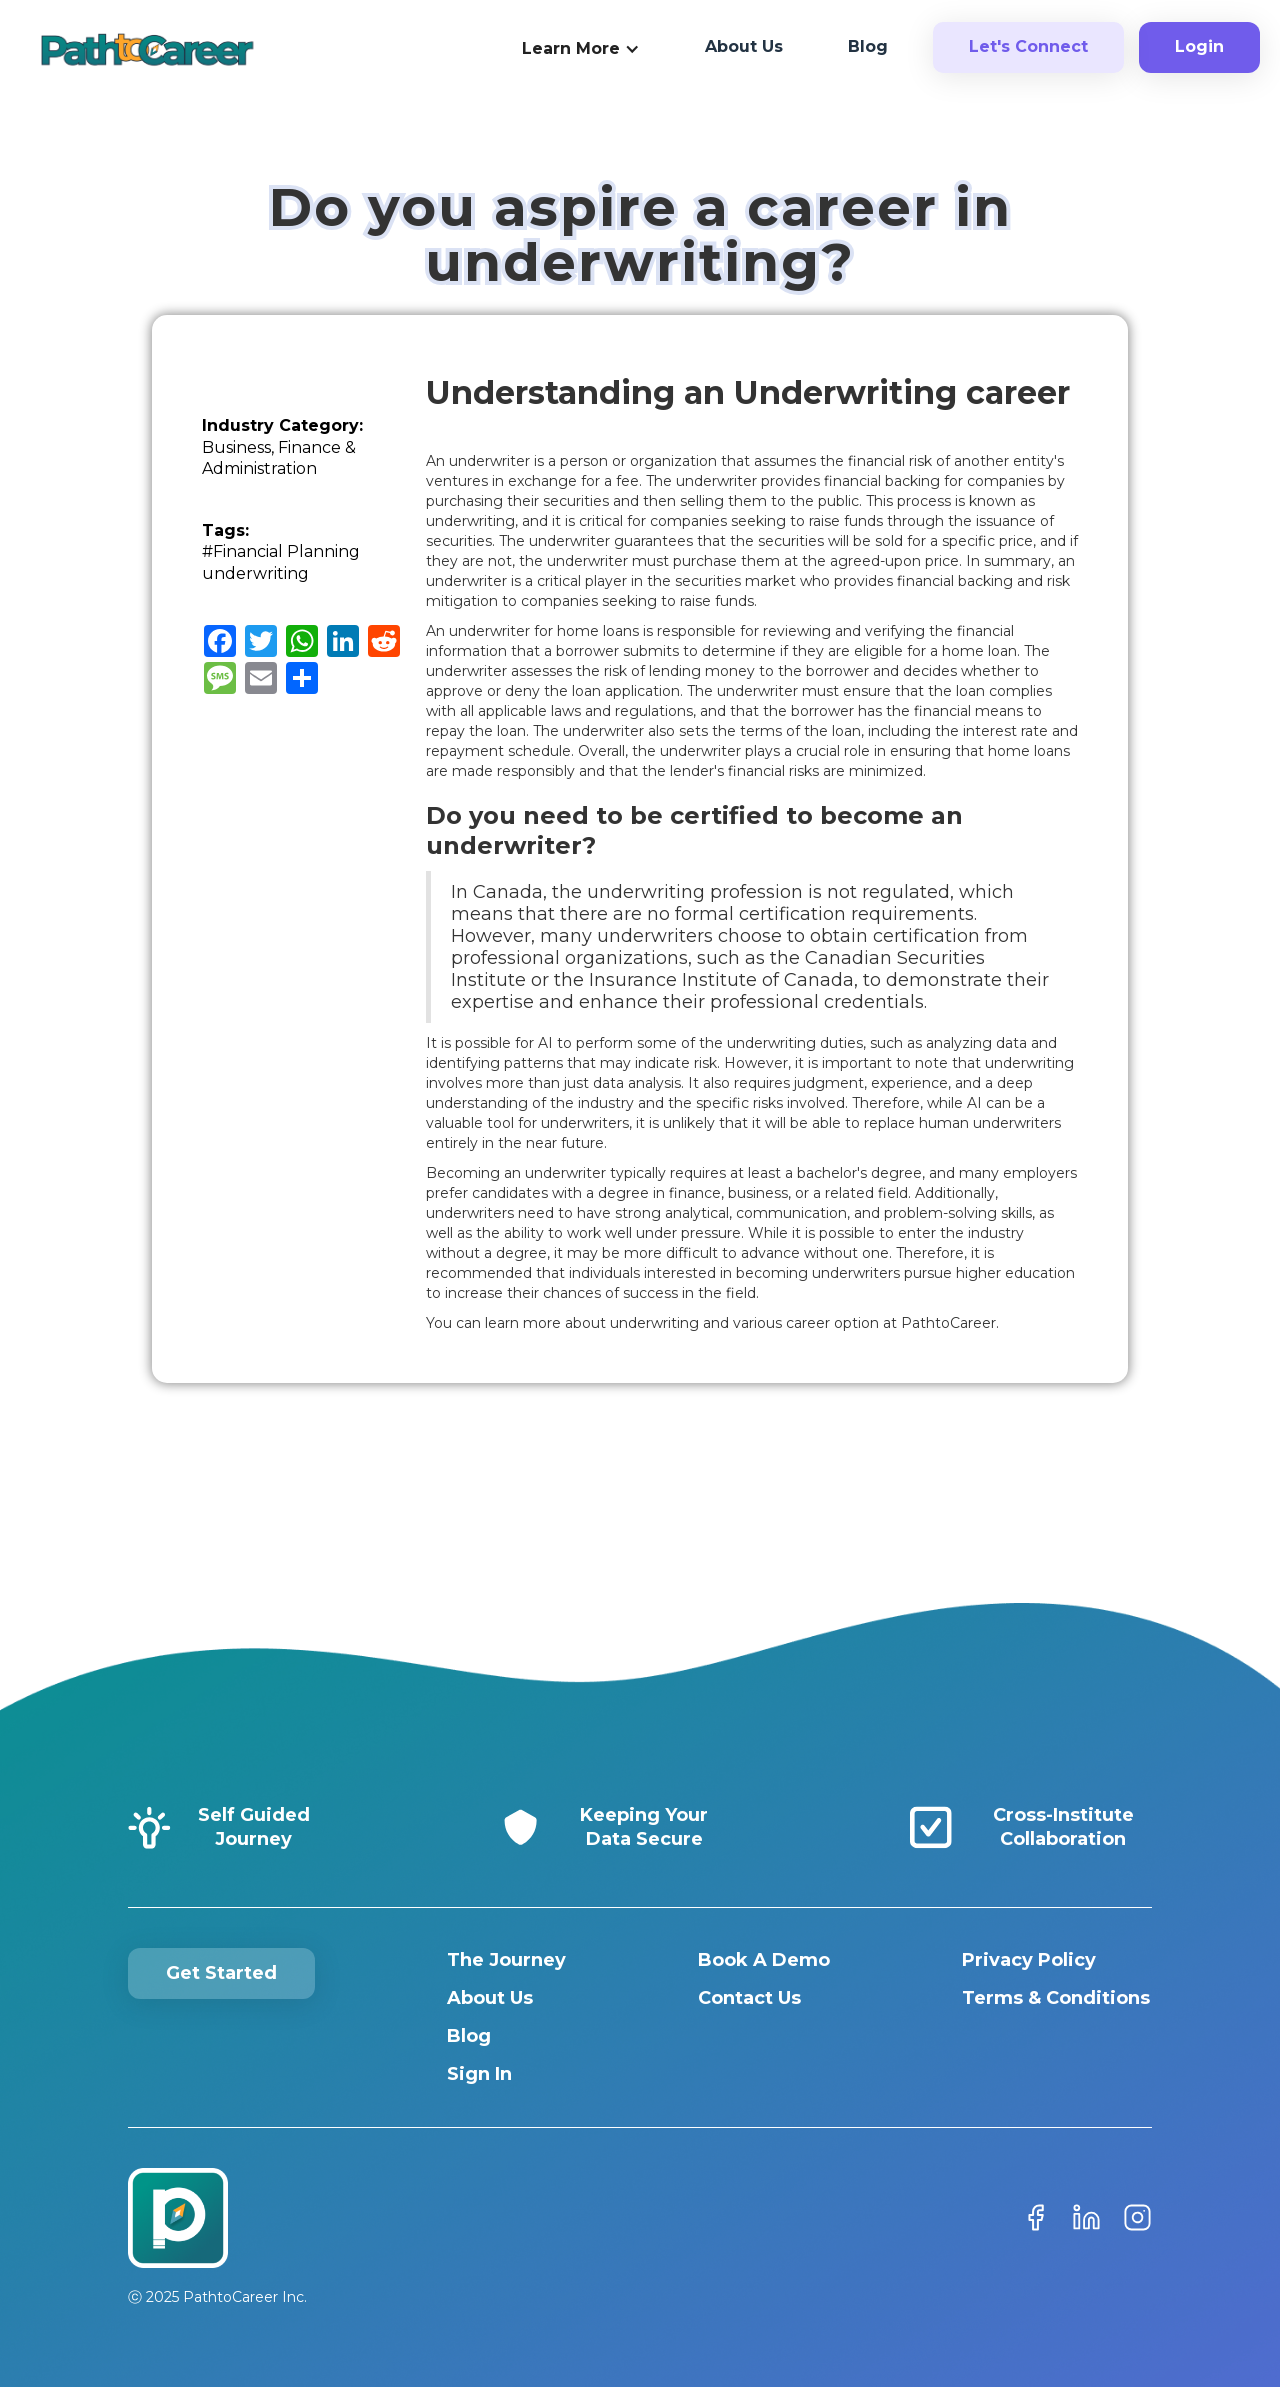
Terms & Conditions (1056, 1998)
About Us (490, 1998)
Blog (469, 2036)
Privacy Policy (1029, 1960)
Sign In (479, 2074)
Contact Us (749, 1998)
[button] (581, 50)
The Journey (506, 1960)
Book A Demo (764, 1960)
